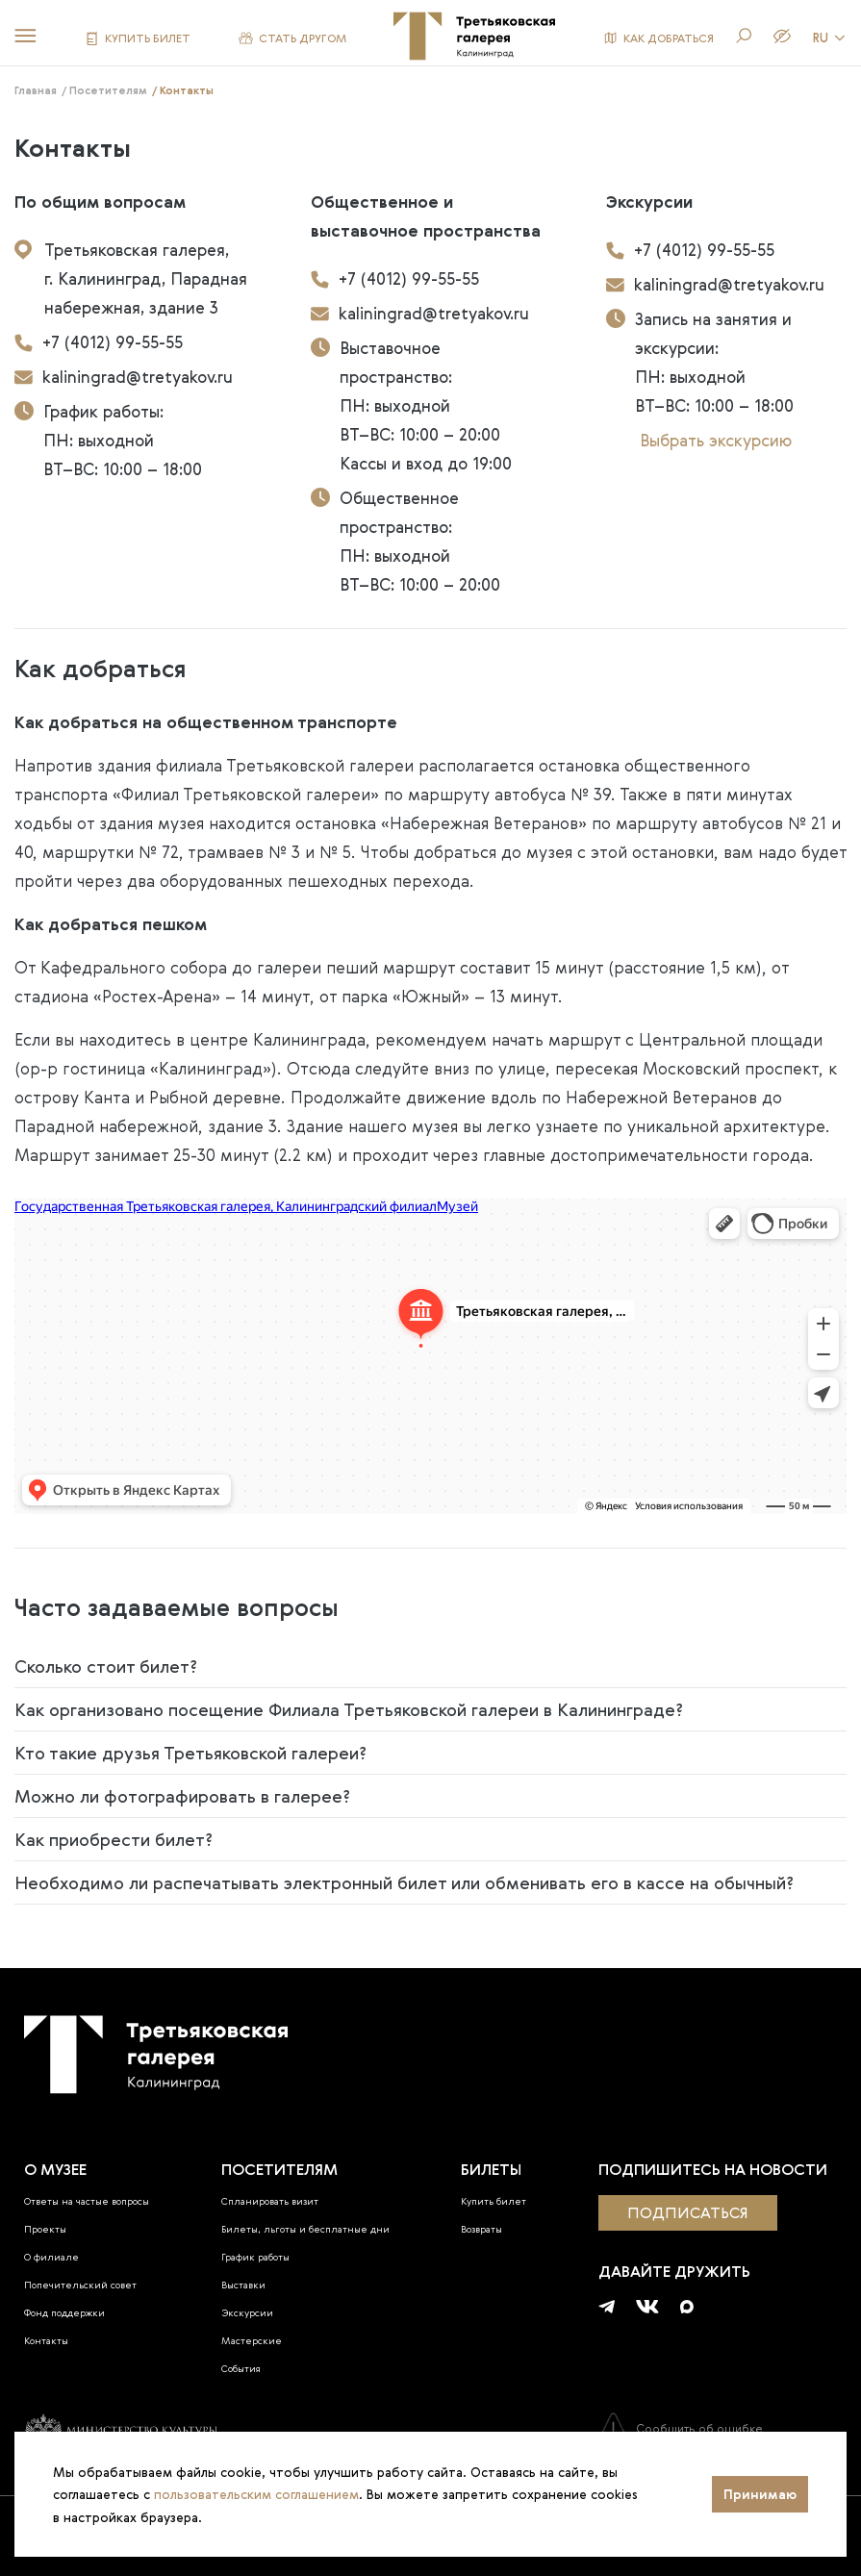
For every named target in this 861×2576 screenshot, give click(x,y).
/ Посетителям (104, 90)
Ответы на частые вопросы (86, 2201)
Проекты (45, 2229)
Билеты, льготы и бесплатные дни (305, 2229)
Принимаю (760, 2494)
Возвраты (481, 2229)
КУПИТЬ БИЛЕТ (137, 37)
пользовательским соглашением (256, 2494)
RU (830, 37)
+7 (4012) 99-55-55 (98, 342)
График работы (255, 2257)
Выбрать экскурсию (716, 440)
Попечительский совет (80, 2285)
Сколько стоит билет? (105, 1666)
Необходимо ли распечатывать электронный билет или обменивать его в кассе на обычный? (404, 1882)
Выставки (243, 2285)
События (241, 2368)
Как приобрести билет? (113, 1839)
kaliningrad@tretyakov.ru (123, 377)
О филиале (51, 2257)
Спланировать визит (269, 2201)
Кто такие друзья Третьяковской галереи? (190, 1752)
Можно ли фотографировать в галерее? (182, 1795)
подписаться (687, 2212)
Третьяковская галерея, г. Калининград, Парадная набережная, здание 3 (130, 278)
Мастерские (251, 2341)
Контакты (46, 2341)
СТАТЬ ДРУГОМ (292, 37)
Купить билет (493, 2201)
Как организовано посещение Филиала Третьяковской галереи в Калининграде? (348, 1709)
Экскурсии (247, 2313)
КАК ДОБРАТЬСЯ (658, 37)
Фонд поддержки (64, 2313)
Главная (35, 90)
